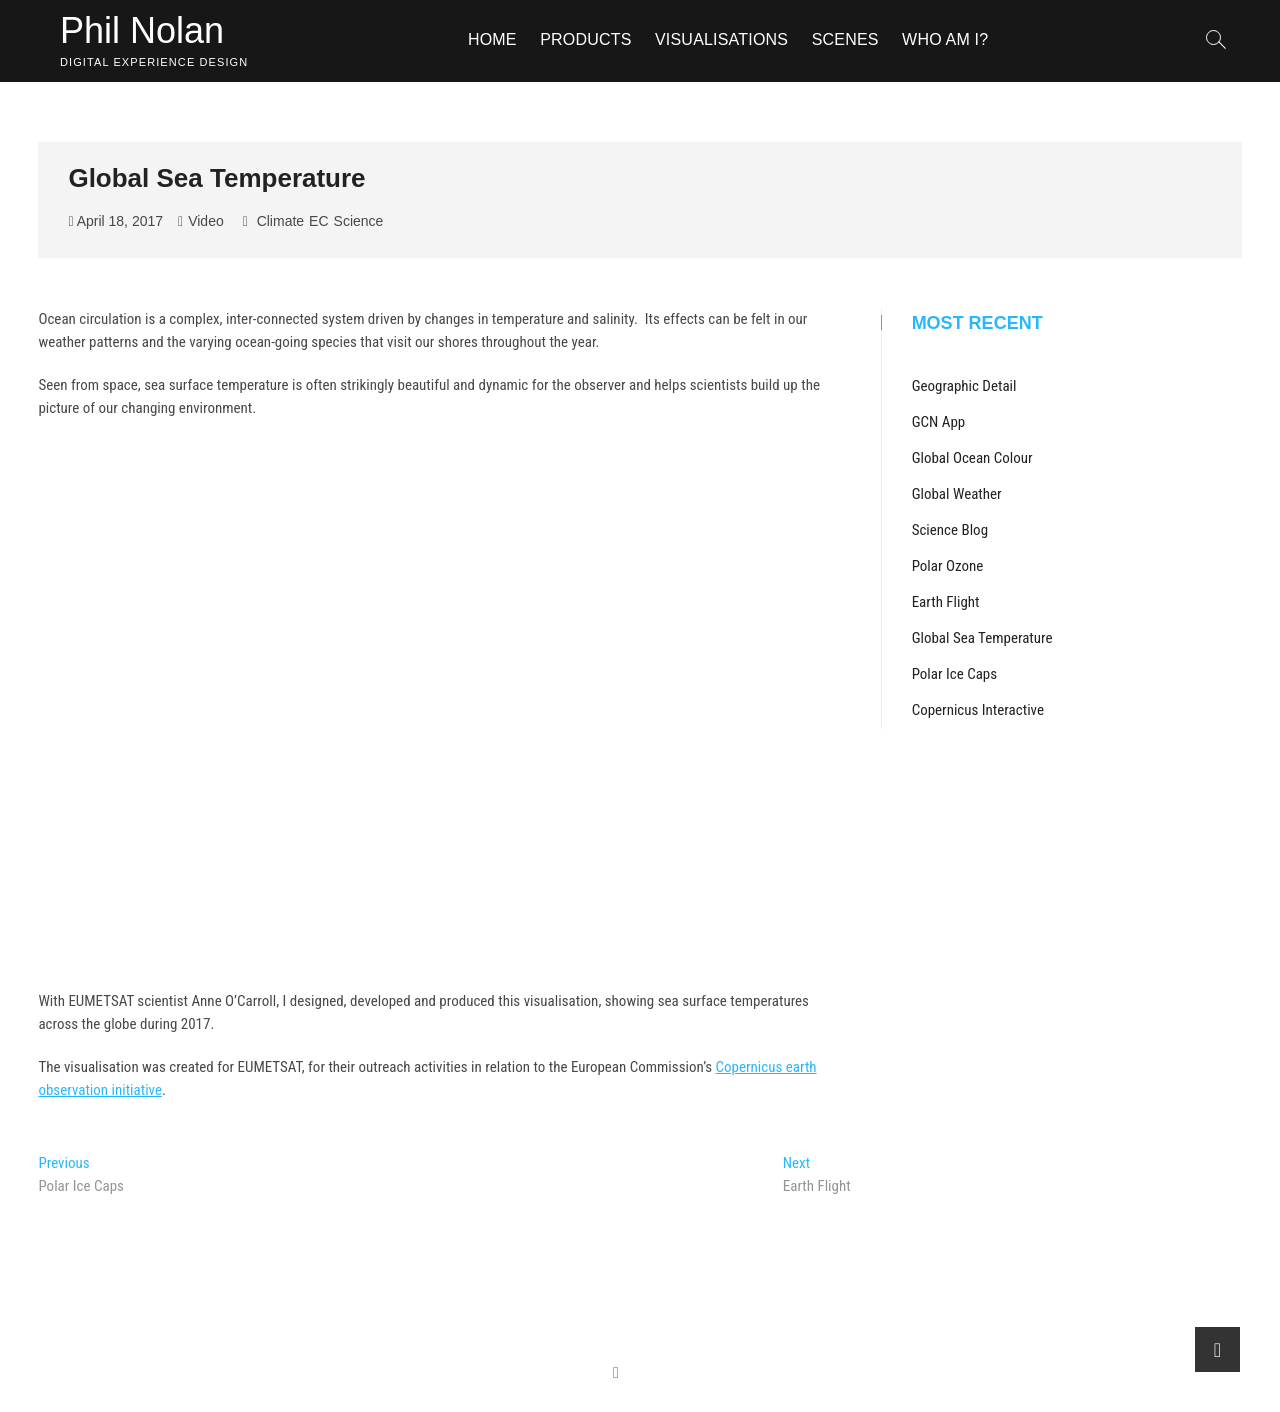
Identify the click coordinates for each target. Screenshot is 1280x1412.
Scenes (845, 39)
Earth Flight (946, 602)
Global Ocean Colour (972, 458)
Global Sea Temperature (982, 638)
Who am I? (945, 39)
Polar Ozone (948, 566)
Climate (280, 221)
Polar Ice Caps (954, 674)
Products (585, 39)
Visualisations (721, 39)
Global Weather (957, 494)
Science (359, 221)
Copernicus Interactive (978, 710)
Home (492, 39)
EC (318, 221)
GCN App (939, 422)
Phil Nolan (142, 30)
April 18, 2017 (115, 221)
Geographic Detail (964, 386)
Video (206, 221)
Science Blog (950, 530)
